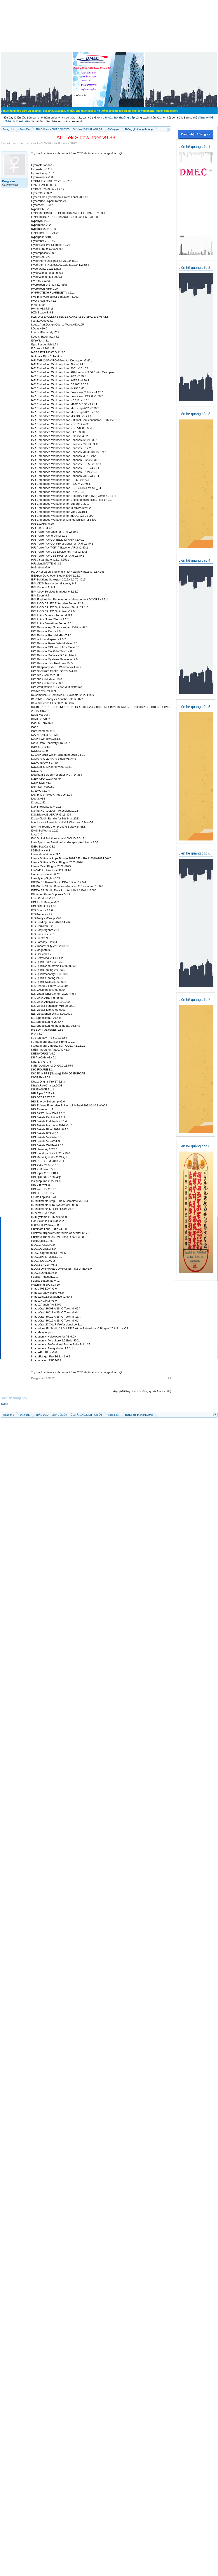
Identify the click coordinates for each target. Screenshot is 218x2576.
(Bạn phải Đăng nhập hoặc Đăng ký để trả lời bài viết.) (142, 1391)
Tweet (4, 1403)
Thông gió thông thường (31, 143)
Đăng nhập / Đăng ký (195, 134)
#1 (169, 1378)
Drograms (63, 143)
